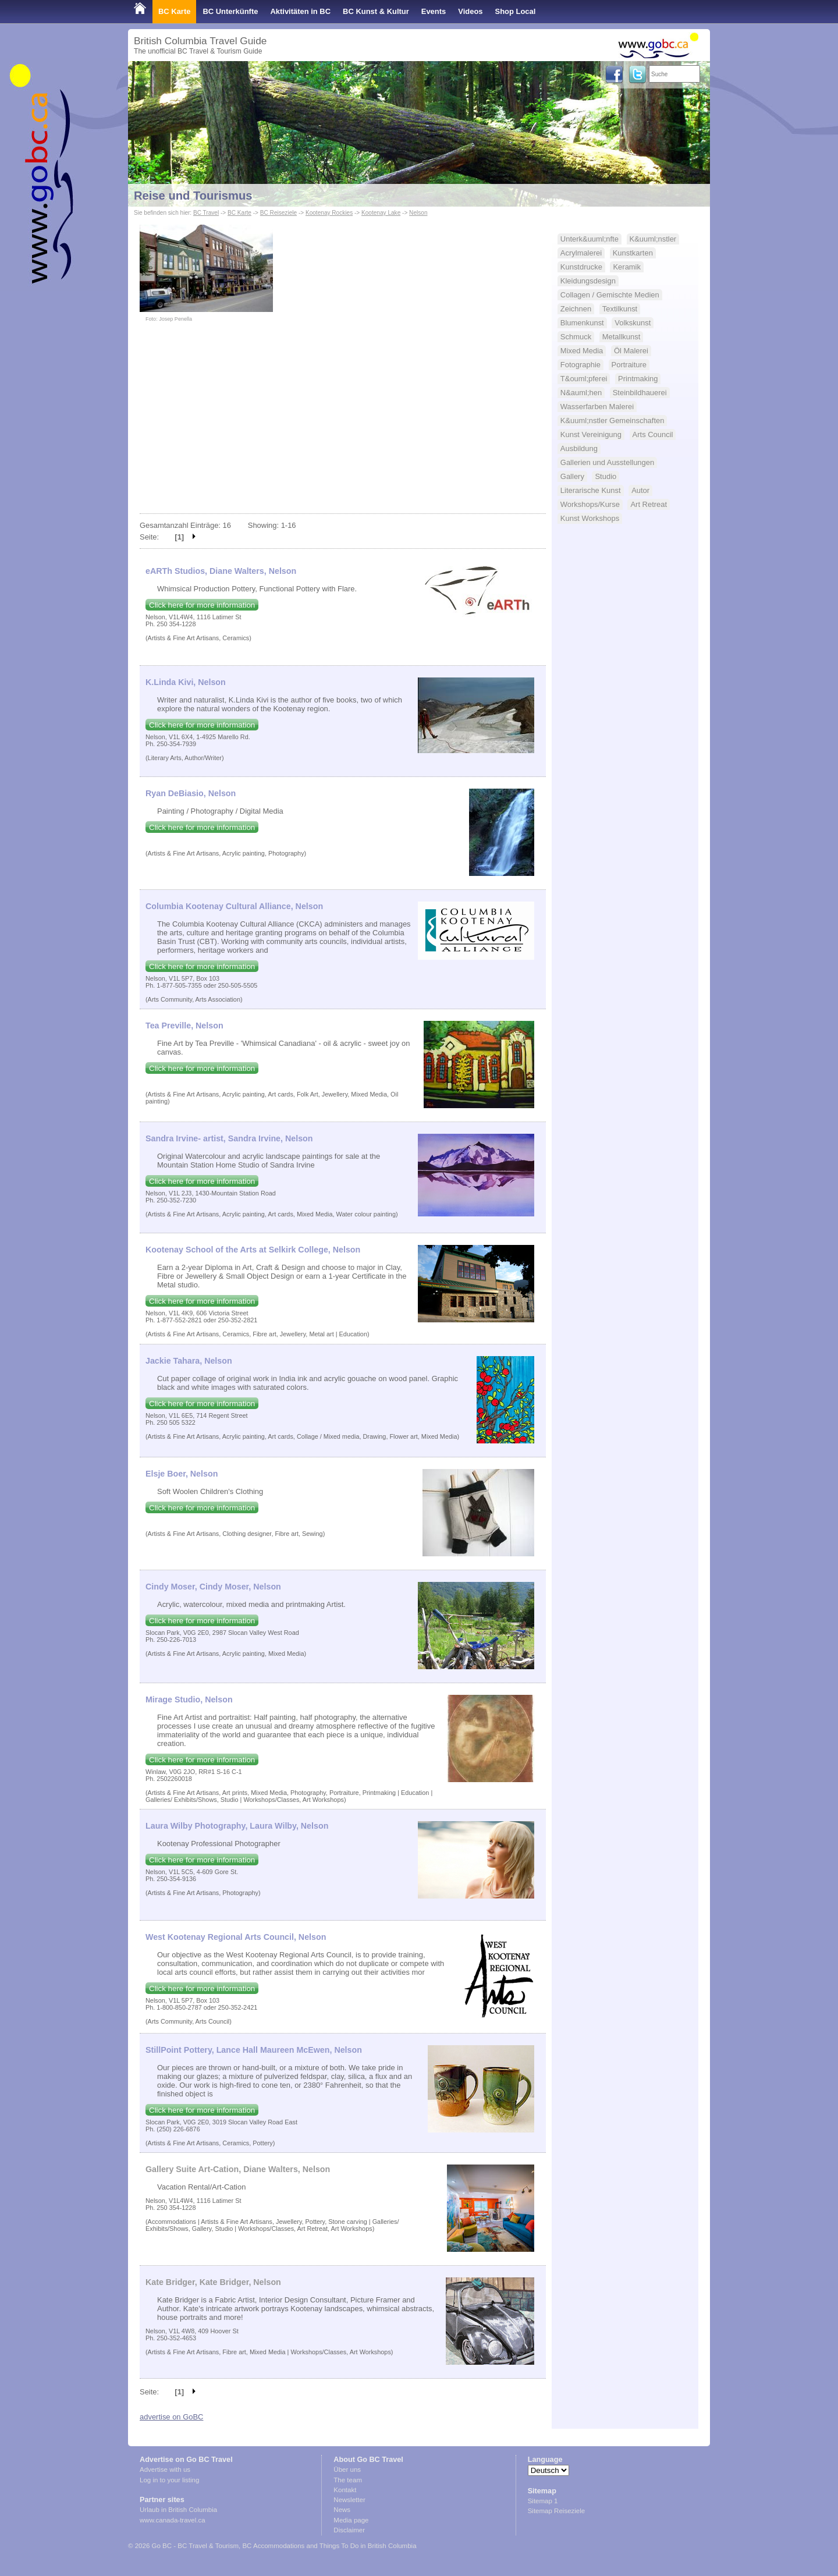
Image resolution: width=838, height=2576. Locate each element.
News (341, 2509)
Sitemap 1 (543, 2500)
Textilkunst (619, 308)
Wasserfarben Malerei (597, 406)
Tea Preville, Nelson (184, 1025)
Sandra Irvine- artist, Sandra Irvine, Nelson (229, 1138)
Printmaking (638, 378)
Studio (605, 476)
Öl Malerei (631, 350)
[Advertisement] (343, 426)
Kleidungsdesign (588, 280)
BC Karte (174, 11)
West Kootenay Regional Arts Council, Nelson (235, 1937)
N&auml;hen (581, 392)
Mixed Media (581, 350)
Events (433, 11)
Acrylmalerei (581, 253)
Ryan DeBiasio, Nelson (190, 793)
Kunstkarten (633, 253)
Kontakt (344, 2489)
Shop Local (515, 11)
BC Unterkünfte (230, 11)
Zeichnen (575, 308)
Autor (640, 490)
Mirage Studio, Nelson (189, 1699)
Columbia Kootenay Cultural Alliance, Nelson (234, 906)
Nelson (418, 213)
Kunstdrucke (581, 266)
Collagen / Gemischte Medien (609, 294)
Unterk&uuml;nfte (589, 239)
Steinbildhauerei (640, 392)
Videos (470, 11)
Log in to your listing (169, 2479)
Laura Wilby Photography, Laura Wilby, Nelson (236, 1825)
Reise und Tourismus (193, 195)
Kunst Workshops (589, 518)
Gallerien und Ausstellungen (607, 462)
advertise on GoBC (171, 2416)
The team (347, 2479)
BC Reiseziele (278, 213)
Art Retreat (648, 504)
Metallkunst (621, 336)
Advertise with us (165, 2469)
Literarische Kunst (590, 490)
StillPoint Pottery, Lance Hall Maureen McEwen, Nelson (253, 2050)
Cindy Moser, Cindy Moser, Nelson (213, 1586)
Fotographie (580, 364)
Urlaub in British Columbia (178, 2509)
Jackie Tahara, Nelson (188, 1360)
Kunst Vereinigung (591, 434)
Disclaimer (349, 2530)
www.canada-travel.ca (172, 2520)
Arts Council (653, 434)
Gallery (572, 476)
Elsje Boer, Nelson (181, 1473)
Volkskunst (633, 322)
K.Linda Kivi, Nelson (185, 682)
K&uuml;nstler (653, 239)
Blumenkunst (582, 322)
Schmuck (575, 336)
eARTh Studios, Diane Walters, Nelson (220, 571)
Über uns (347, 2469)
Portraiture (629, 364)
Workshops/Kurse (590, 504)
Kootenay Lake (380, 213)
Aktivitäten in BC (300, 11)
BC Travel (206, 213)
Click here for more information (202, 605)
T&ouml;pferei (584, 378)
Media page (350, 2520)
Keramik (627, 266)
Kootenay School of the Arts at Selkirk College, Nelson (252, 1249)
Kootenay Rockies (329, 213)
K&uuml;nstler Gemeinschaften (612, 420)
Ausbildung (579, 448)
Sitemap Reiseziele (556, 2510)
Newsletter (349, 2499)
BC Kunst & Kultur (376, 11)
